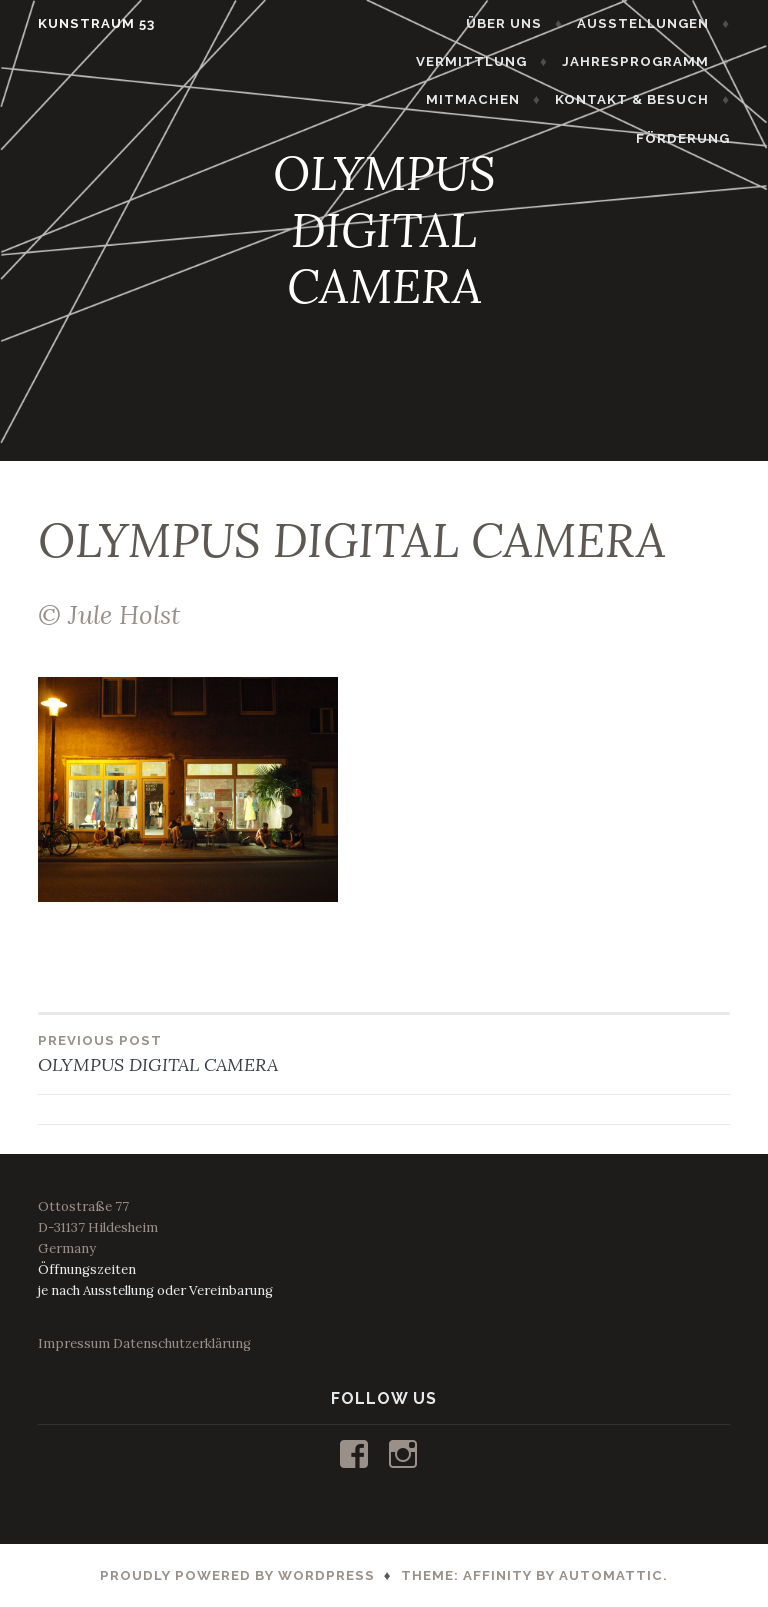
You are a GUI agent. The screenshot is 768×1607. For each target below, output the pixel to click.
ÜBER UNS (516, 23)
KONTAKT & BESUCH (644, 99)
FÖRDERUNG (695, 138)
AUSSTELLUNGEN (655, 23)
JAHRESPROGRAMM (647, 61)
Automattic (611, 1575)
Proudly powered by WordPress (237, 1575)
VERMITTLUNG (483, 61)
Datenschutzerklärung (182, 1343)
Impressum (74, 1343)
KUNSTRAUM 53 (84, 23)
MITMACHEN (485, 99)
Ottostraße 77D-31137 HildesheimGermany (98, 1227)
